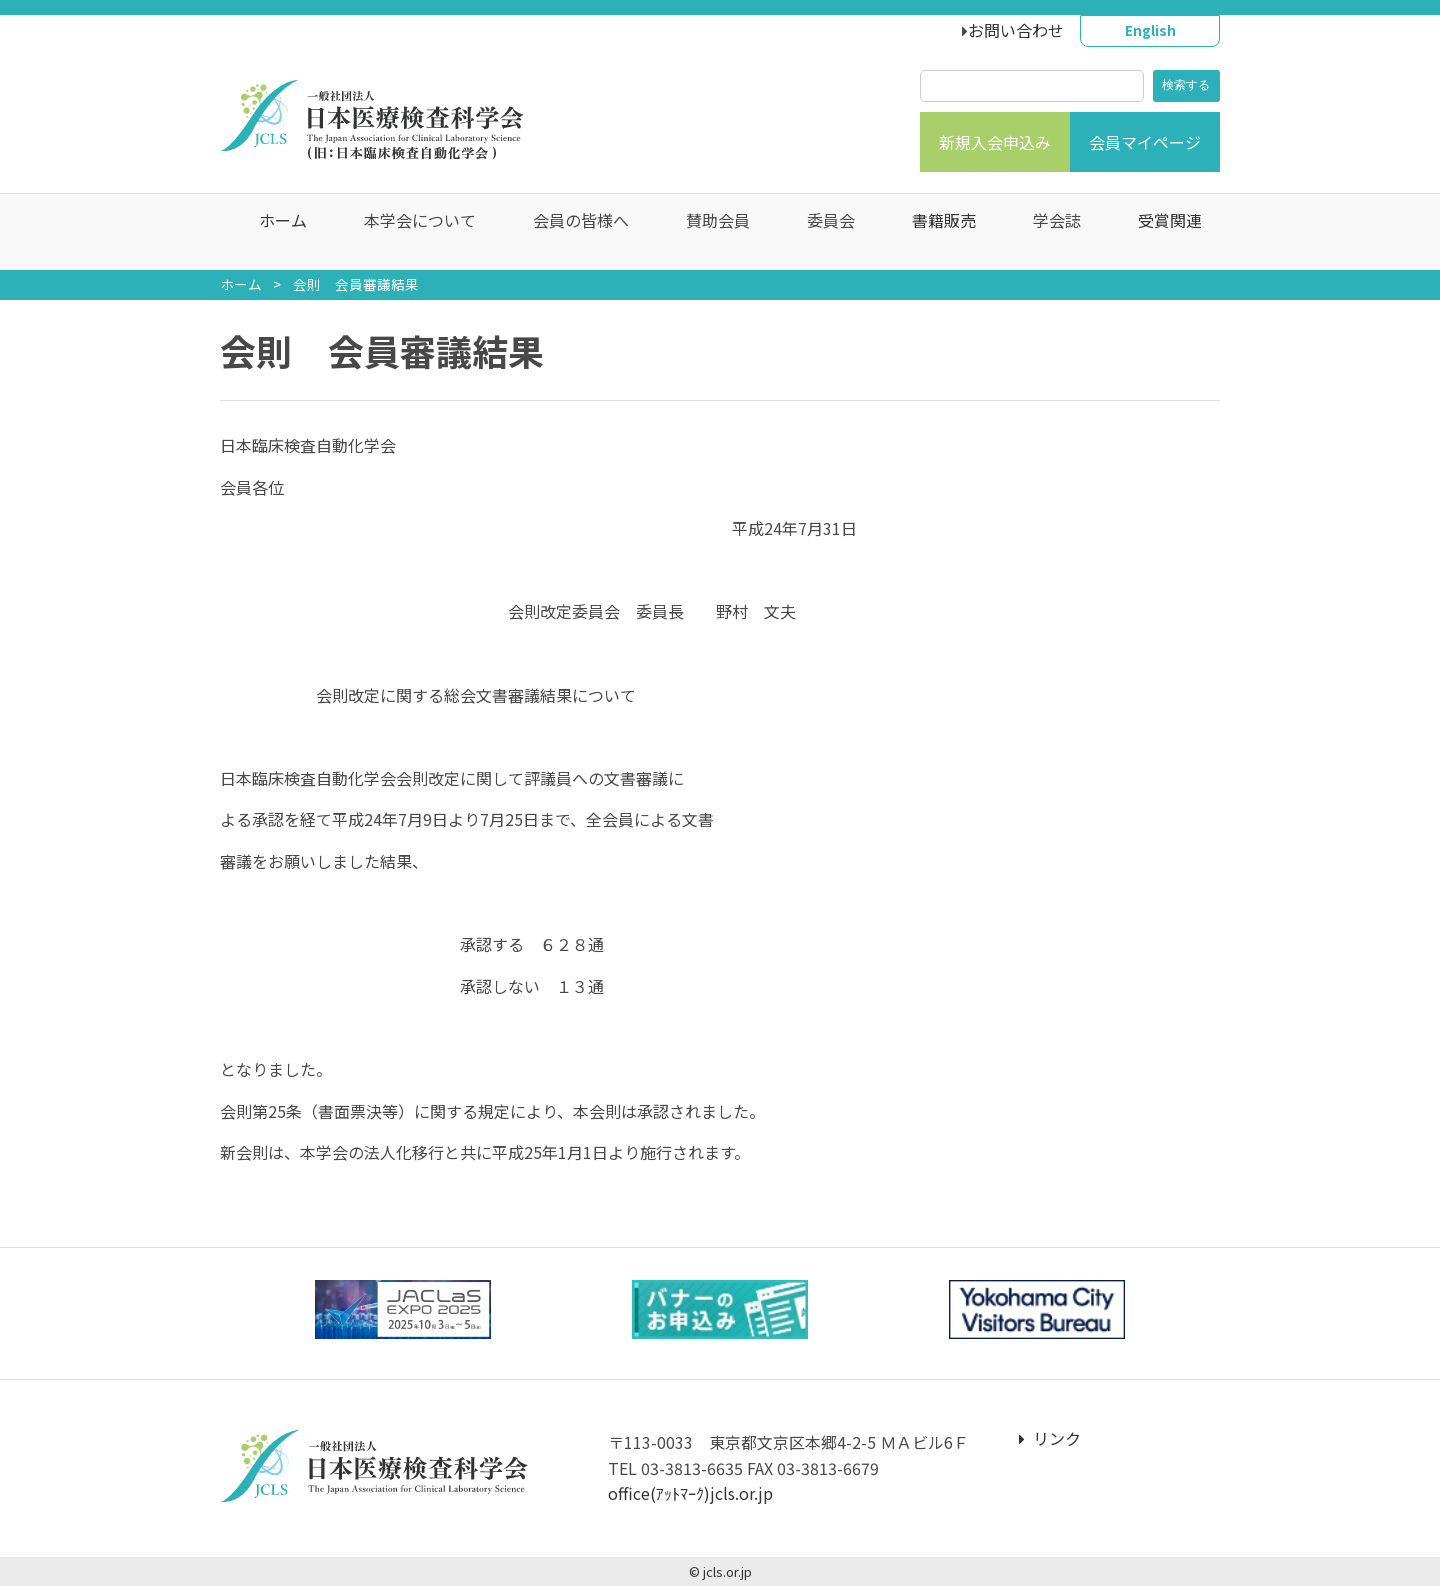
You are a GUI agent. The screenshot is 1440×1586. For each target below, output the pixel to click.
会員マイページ (1145, 142)
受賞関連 (1160, 232)
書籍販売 (934, 232)
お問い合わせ (1016, 30)
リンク (1050, 1438)
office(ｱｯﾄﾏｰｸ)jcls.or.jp (690, 1493)
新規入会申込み (995, 142)
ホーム (273, 232)
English (1150, 30)
